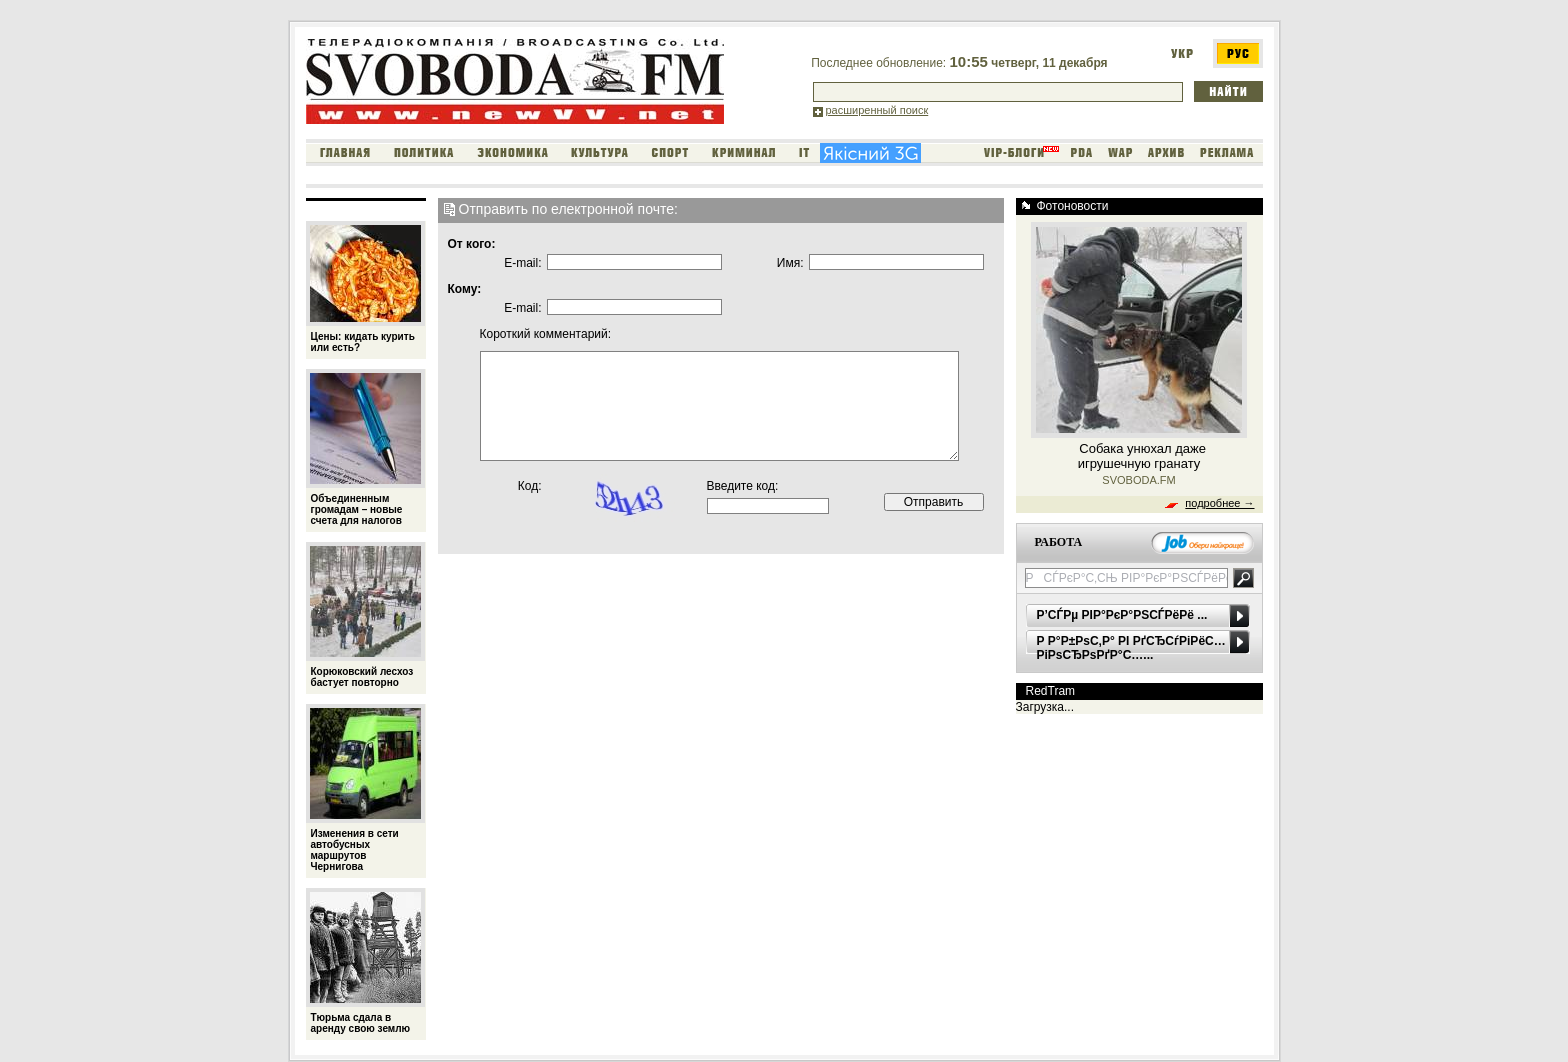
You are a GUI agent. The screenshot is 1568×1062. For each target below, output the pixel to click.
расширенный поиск (877, 110)
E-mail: (522, 263)
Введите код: (743, 486)
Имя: (790, 263)
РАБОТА (1059, 542)
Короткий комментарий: (523, 334)
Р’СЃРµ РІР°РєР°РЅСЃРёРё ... (1122, 615)
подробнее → (1219, 503)
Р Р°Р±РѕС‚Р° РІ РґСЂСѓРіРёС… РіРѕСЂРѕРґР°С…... (1131, 648)
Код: (530, 486)
